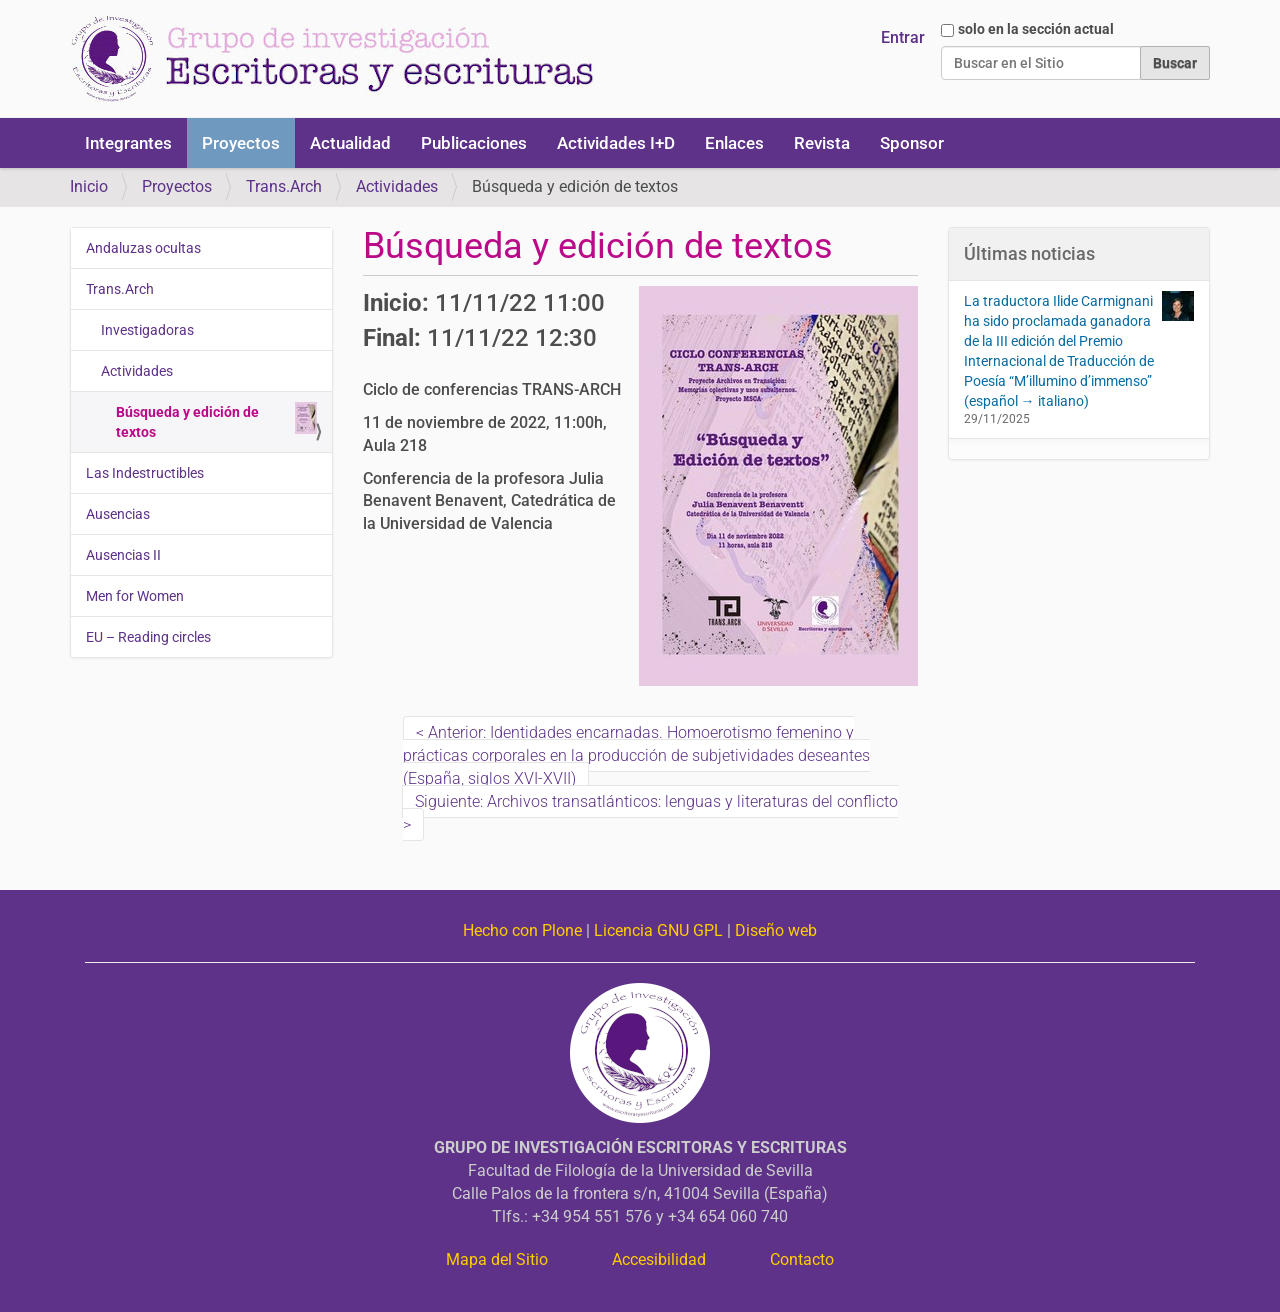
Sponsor (912, 143)
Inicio (89, 186)
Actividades (397, 186)
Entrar (903, 37)
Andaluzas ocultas (143, 248)
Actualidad (350, 143)
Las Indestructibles (145, 473)
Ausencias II (123, 555)
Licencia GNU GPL (658, 930)
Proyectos (241, 143)
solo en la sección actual (1036, 29)
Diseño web (776, 930)
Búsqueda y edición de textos (216, 421)
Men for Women (135, 596)
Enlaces (734, 143)
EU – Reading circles (148, 637)
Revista (822, 143)
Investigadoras (147, 330)
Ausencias (118, 514)
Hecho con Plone (522, 930)
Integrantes (128, 143)
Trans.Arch (284, 186)
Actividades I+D (616, 143)
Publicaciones (474, 143)
